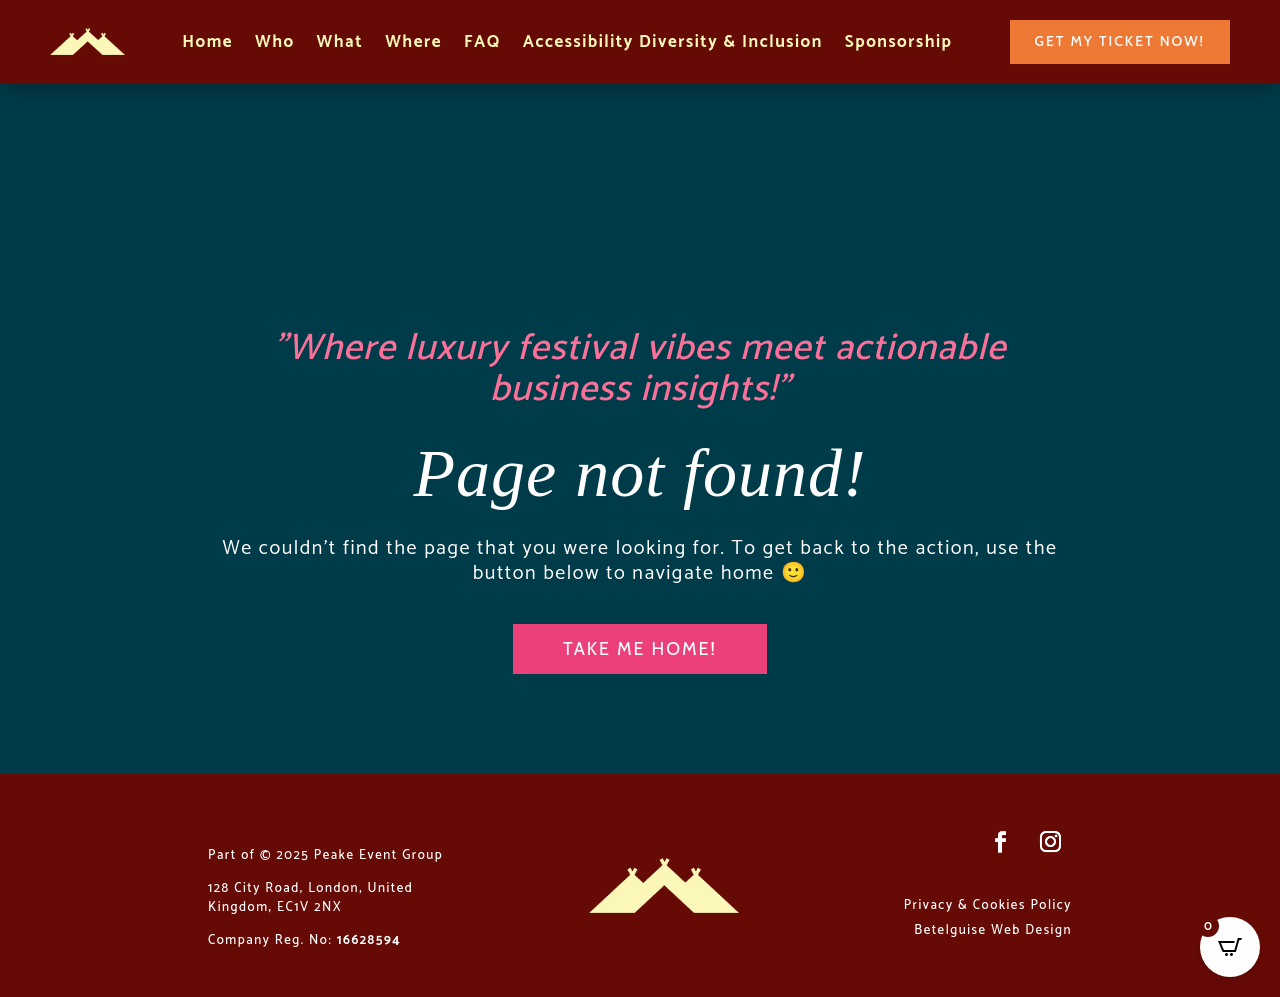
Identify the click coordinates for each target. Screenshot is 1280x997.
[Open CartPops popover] (1230, 947)
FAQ (482, 44)
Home (207, 44)
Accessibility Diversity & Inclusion (673, 44)
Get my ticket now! (1120, 41)
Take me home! (640, 649)
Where (413, 44)
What (340, 44)
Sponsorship (899, 44)
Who (275, 44)
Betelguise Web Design (993, 930)
